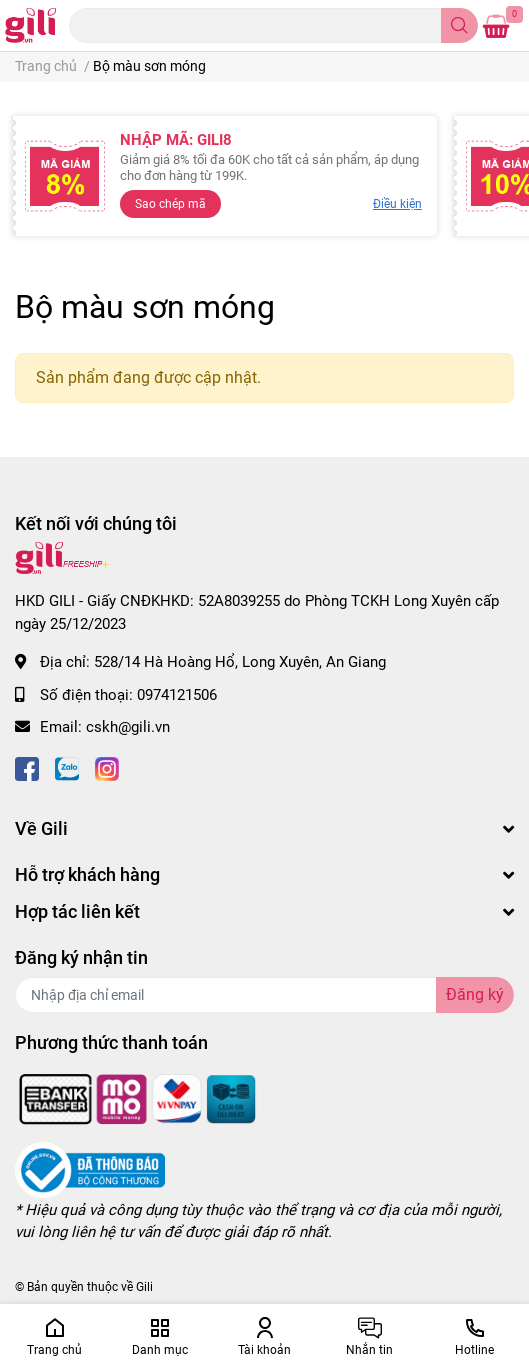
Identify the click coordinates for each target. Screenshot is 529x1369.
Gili (144, 1287)
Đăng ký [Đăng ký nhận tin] (475, 994)
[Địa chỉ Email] (264, 995)
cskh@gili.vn (128, 727)
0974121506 (177, 695)
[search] (459, 25)
